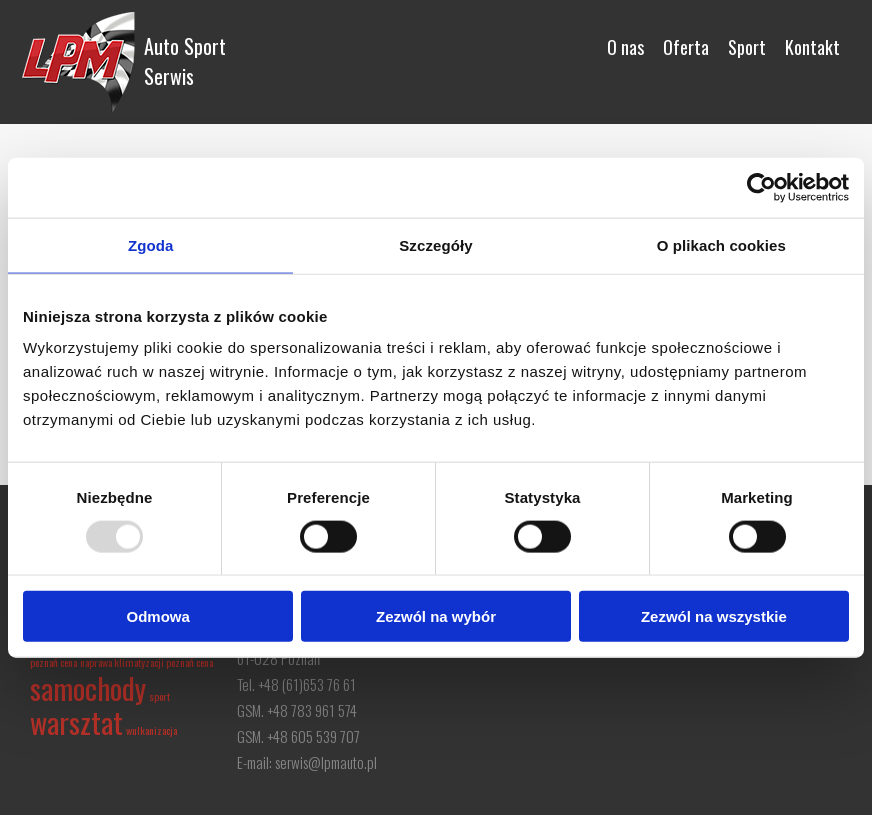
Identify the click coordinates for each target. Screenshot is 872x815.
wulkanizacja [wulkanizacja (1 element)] (151, 730)
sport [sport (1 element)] (159, 696)
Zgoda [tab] (151, 244)
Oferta (686, 47)
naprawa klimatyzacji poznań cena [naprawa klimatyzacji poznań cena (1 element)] (146, 662)
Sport (747, 47)
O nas (625, 47)
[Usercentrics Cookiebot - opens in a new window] (761, 187)
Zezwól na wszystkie (714, 616)
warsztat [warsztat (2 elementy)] (76, 721)
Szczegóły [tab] (435, 244)
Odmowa (158, 616)
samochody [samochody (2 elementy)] (88, 687)
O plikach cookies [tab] (721, 244)
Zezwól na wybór (436, 616)
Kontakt (812, 47)
